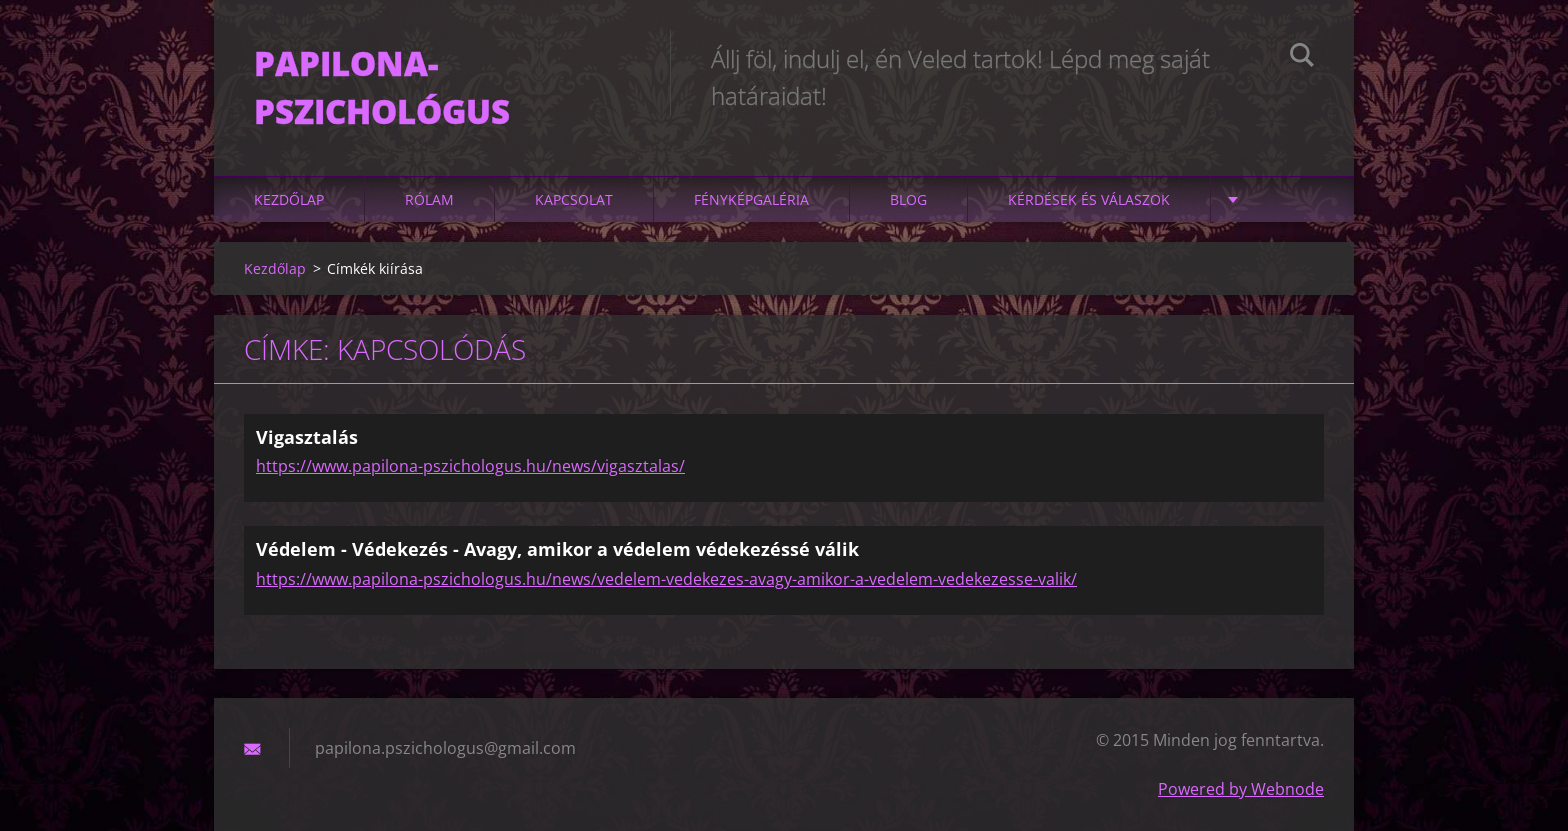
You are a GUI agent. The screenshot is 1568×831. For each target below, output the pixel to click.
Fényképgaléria (751, 199)
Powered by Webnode (1241, 789)
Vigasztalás (307, 437)
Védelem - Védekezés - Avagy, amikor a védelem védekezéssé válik (557, 549)
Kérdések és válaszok (1089, 199)
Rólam (429, 199)
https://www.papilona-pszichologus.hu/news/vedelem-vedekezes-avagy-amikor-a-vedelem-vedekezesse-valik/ (666, 579)
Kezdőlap (289, 199)
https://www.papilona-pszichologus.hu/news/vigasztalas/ (470, 466)
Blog (908, 199)
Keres (1302, 58)
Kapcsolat (574, 199)
